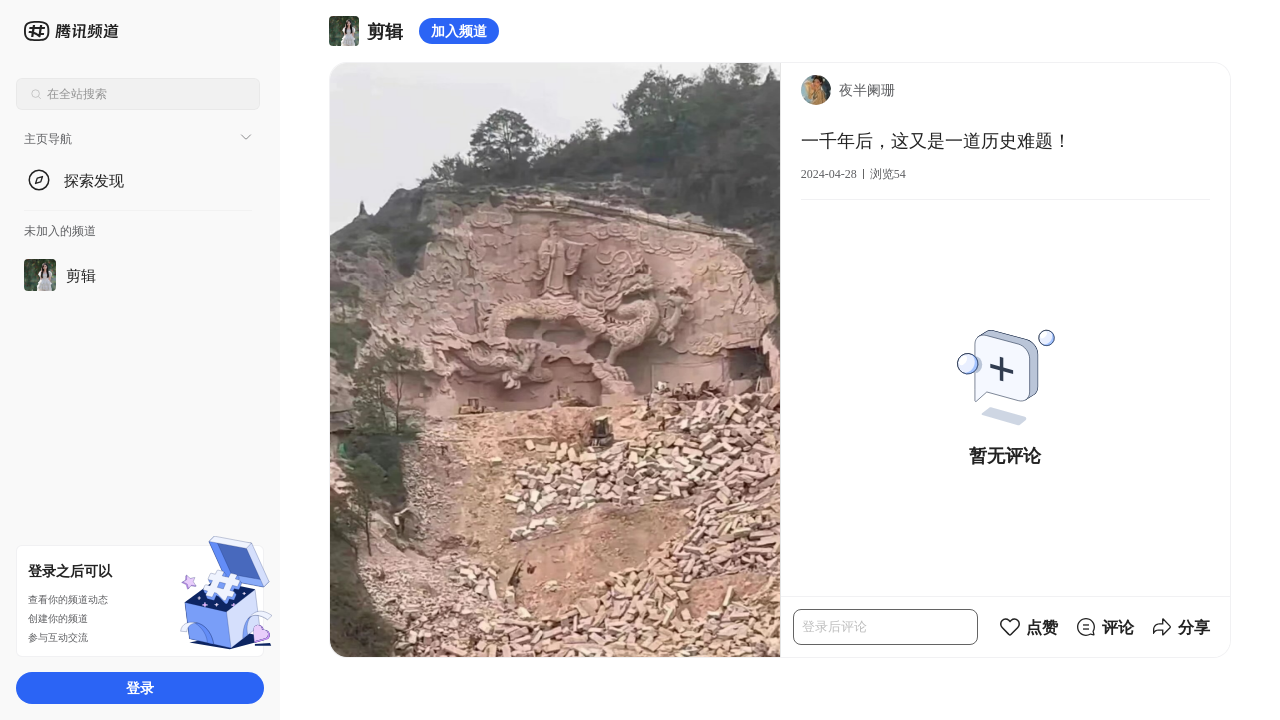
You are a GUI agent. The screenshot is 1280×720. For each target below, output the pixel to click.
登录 (140, 687)
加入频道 (459, 30)
